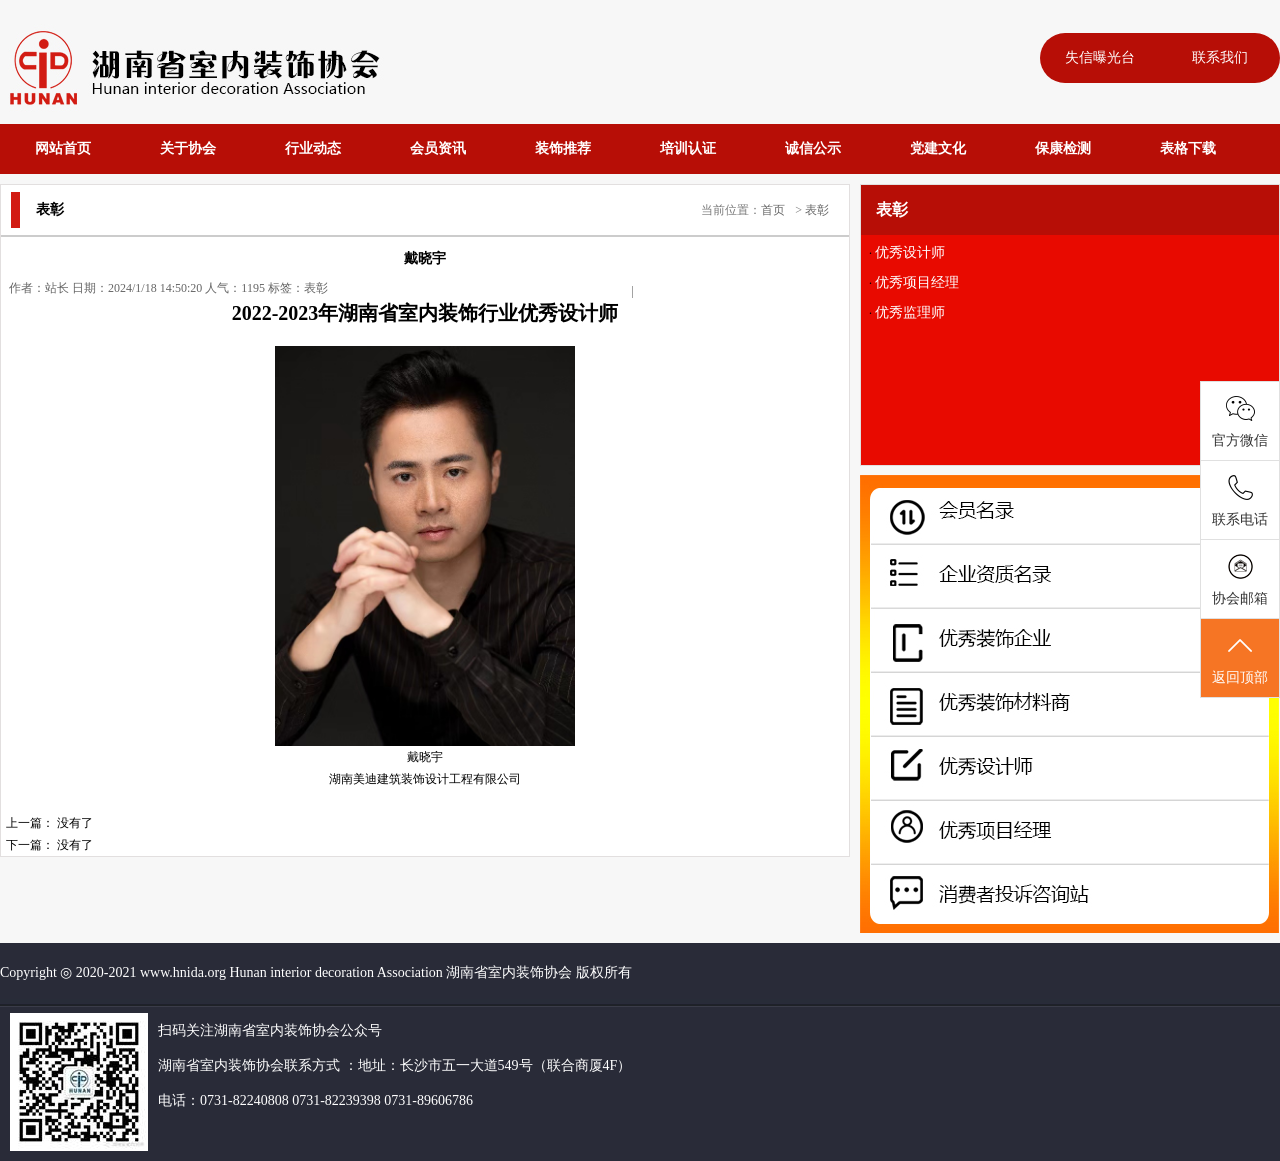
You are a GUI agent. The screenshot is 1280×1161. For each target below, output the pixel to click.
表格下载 (1188, 148)
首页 (773, 210)
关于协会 (188, 148)
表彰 (817, 210)
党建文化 (938, 148)
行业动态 (313, 148)
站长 (57, 288)
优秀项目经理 (917, 282)
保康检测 (1063, 148)
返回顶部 (1240, 659)
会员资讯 (438, 148)
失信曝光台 (1100, 57)
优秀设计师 (910, 252)
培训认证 (688, 148)
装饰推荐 (563, 148)
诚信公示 (813, 148)
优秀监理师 (910, 312)
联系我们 (1220, 57)
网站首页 (63, 148)
